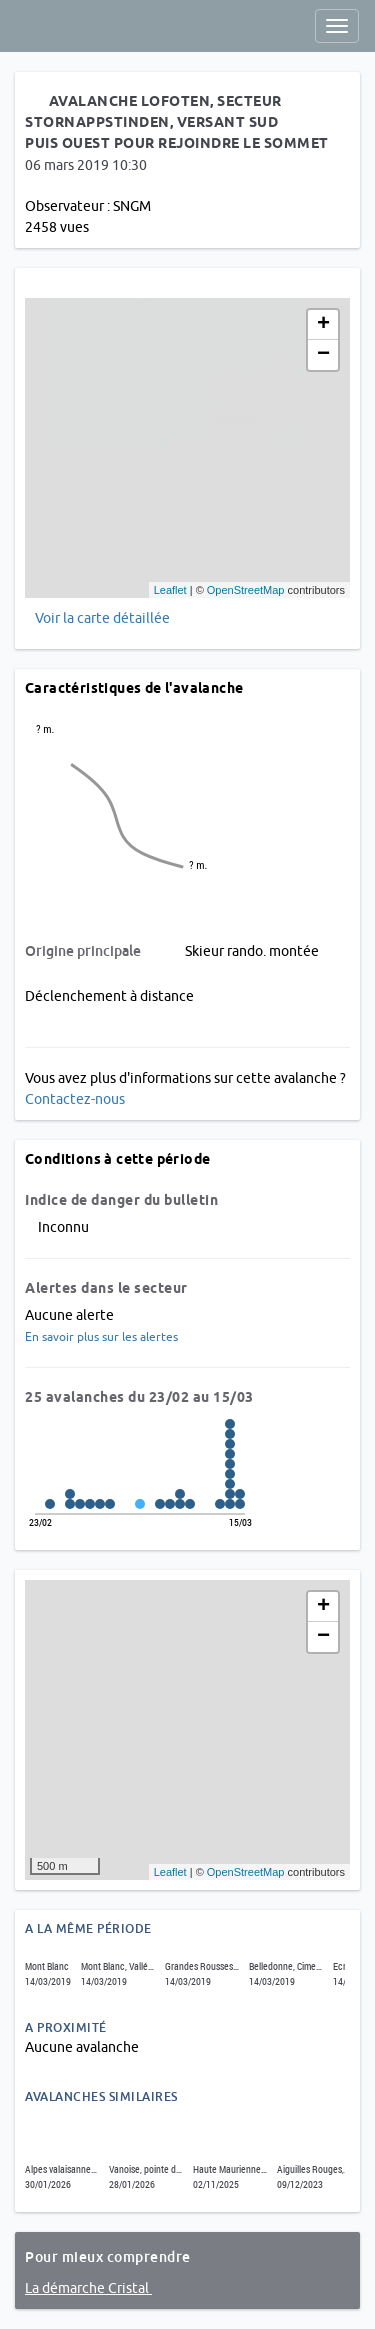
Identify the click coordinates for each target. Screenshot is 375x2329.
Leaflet (170, 590)
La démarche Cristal (88, 2288)
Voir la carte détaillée (102, 618)
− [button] (323, 355)
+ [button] (323, 325)
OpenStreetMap (246, 590)
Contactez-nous (75, 1099)
